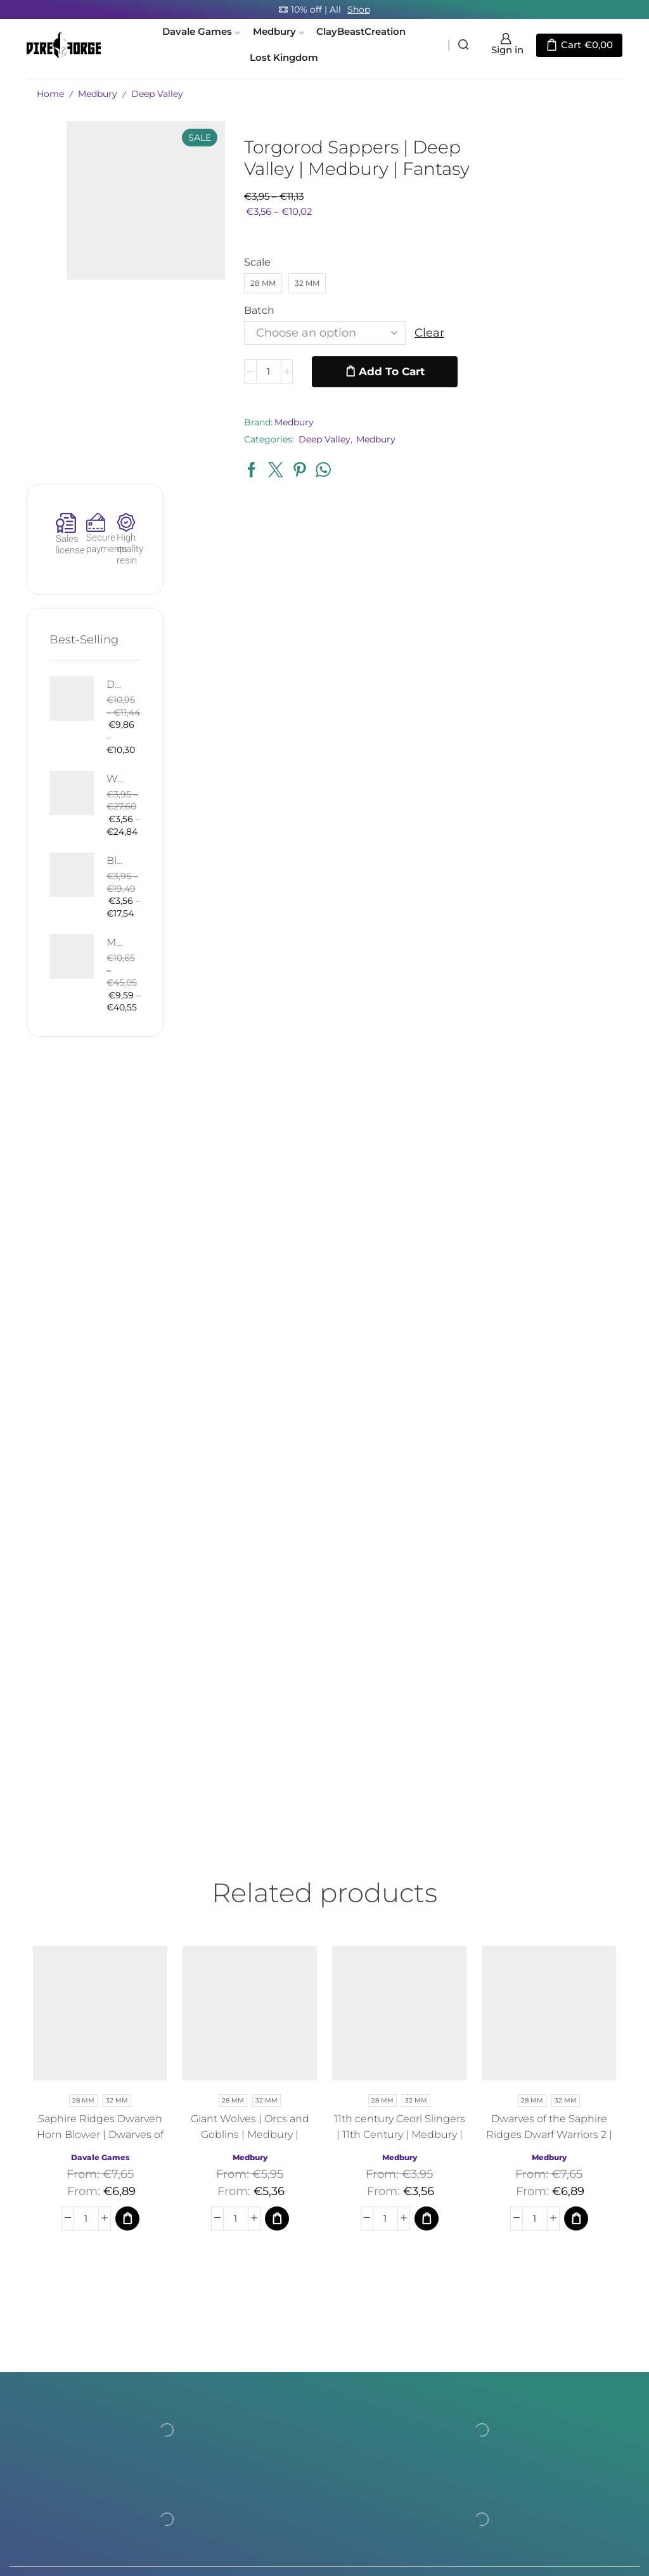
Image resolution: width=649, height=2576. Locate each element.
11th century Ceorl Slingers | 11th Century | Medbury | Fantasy (399, 1809)
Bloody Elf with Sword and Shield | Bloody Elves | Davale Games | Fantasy (576, 510)
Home (50, 94)
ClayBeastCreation (361, 31)
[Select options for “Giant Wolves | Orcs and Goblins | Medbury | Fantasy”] (277, 1893)
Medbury (278, 31)
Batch (257, 310)
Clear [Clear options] (427, 333)
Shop (358, 9)
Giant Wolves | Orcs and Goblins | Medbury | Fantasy (250, 1809)
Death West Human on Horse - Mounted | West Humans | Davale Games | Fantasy (576, 309)
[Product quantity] (266, 371)
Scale (255, 262)
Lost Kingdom (284, 57)
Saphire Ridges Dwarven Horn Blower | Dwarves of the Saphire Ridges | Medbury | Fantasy (100, 1817)
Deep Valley (157, 94)
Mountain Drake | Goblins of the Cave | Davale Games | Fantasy (576, 604)
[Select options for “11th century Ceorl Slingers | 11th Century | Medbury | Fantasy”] (426, 1893)
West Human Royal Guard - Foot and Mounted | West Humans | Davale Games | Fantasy (576, 415)
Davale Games (201, 31)
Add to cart (390, 371)
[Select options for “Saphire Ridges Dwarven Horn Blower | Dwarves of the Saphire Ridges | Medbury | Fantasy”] (127, 1893)
